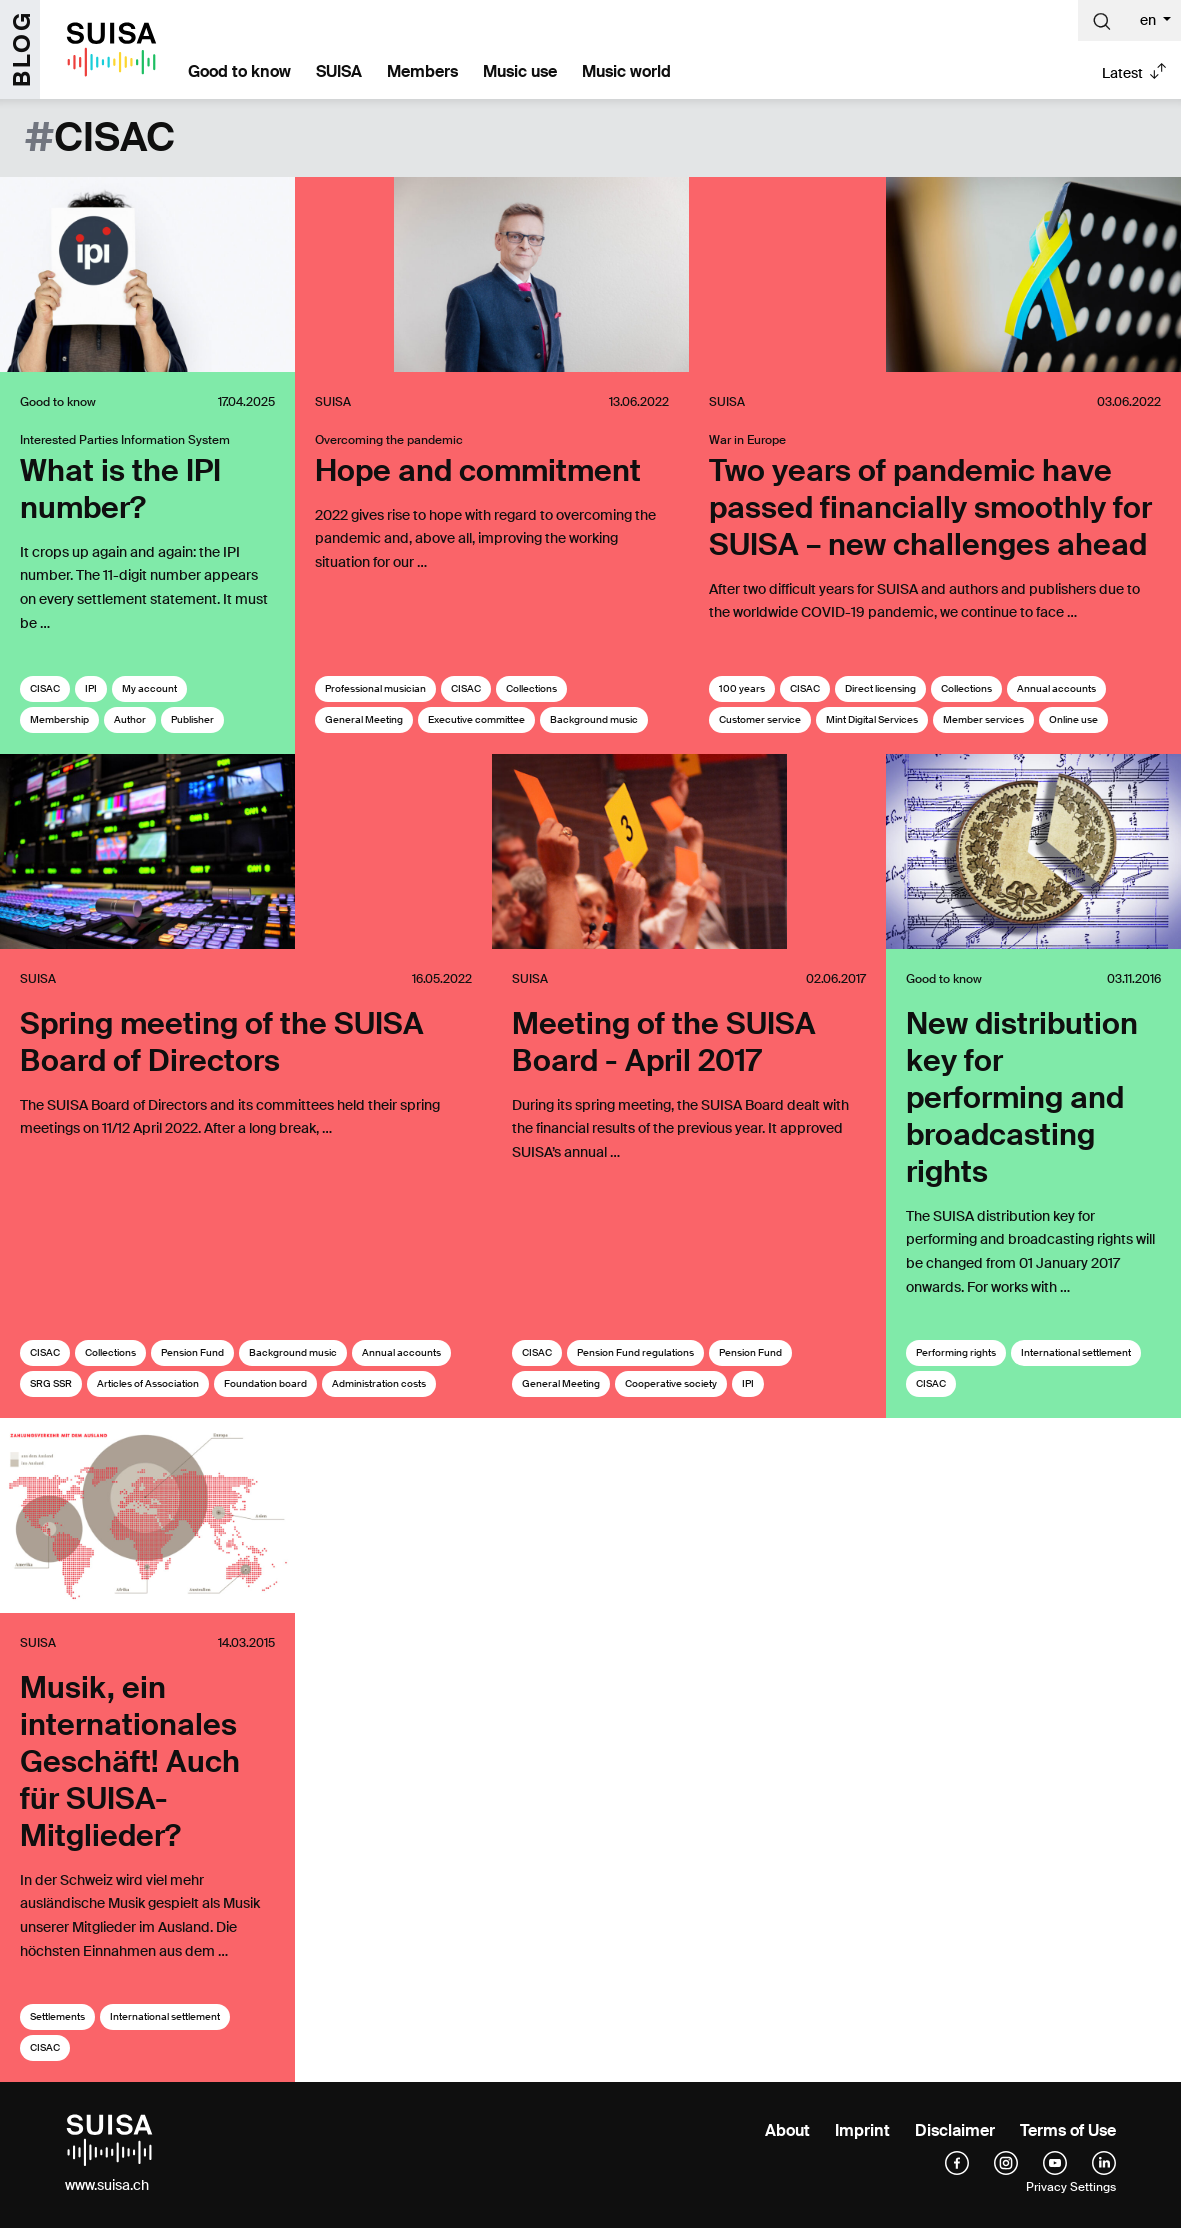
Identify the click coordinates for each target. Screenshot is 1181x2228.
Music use (520, 71)
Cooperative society (671, 1383)
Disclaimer (955, 2130)
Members (422, 71)
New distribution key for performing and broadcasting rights (1022, 1097)
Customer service (760, 719)
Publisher (192, 719)
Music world (626, 71)
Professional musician (375, 688)
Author (130, 719)
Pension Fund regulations (635, 1352)
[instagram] (1006, 2162)
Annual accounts (1056, 688)
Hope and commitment (478, 470)
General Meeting (364, 719)
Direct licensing (880, 688)
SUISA (339, 71)
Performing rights (956, 1352)
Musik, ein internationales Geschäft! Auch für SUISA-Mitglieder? (130, 1761)
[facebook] (957, 2162)
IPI (91, 688)
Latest (1122, 73)
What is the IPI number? (120, 489)
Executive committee (476, 719)
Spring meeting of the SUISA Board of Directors (222, 1042)
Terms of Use (1068, 2130)
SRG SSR (51, 1383)
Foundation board (265, 1383)
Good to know (239, 71)
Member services (983, 719)
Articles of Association (148, 1383)
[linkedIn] (1104, 2162)
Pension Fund (192, 1352)
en (1149, 20)
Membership (59, 719)
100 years (742, 688)
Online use (1073, 719)
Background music (594, 719)
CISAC (45, 688)
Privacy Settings (1071, 2187)
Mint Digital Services (872, 719)
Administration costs (379, 1383)
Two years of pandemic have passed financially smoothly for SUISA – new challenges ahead (930, 507)
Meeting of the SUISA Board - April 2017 (664, 1042)
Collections (531, 688)
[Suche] (1102, 20)
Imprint (862, 2130)
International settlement (1076, 1352)
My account (149, 688)
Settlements (57, 2016)
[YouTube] (1055, 2162)
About (787, 2130)
